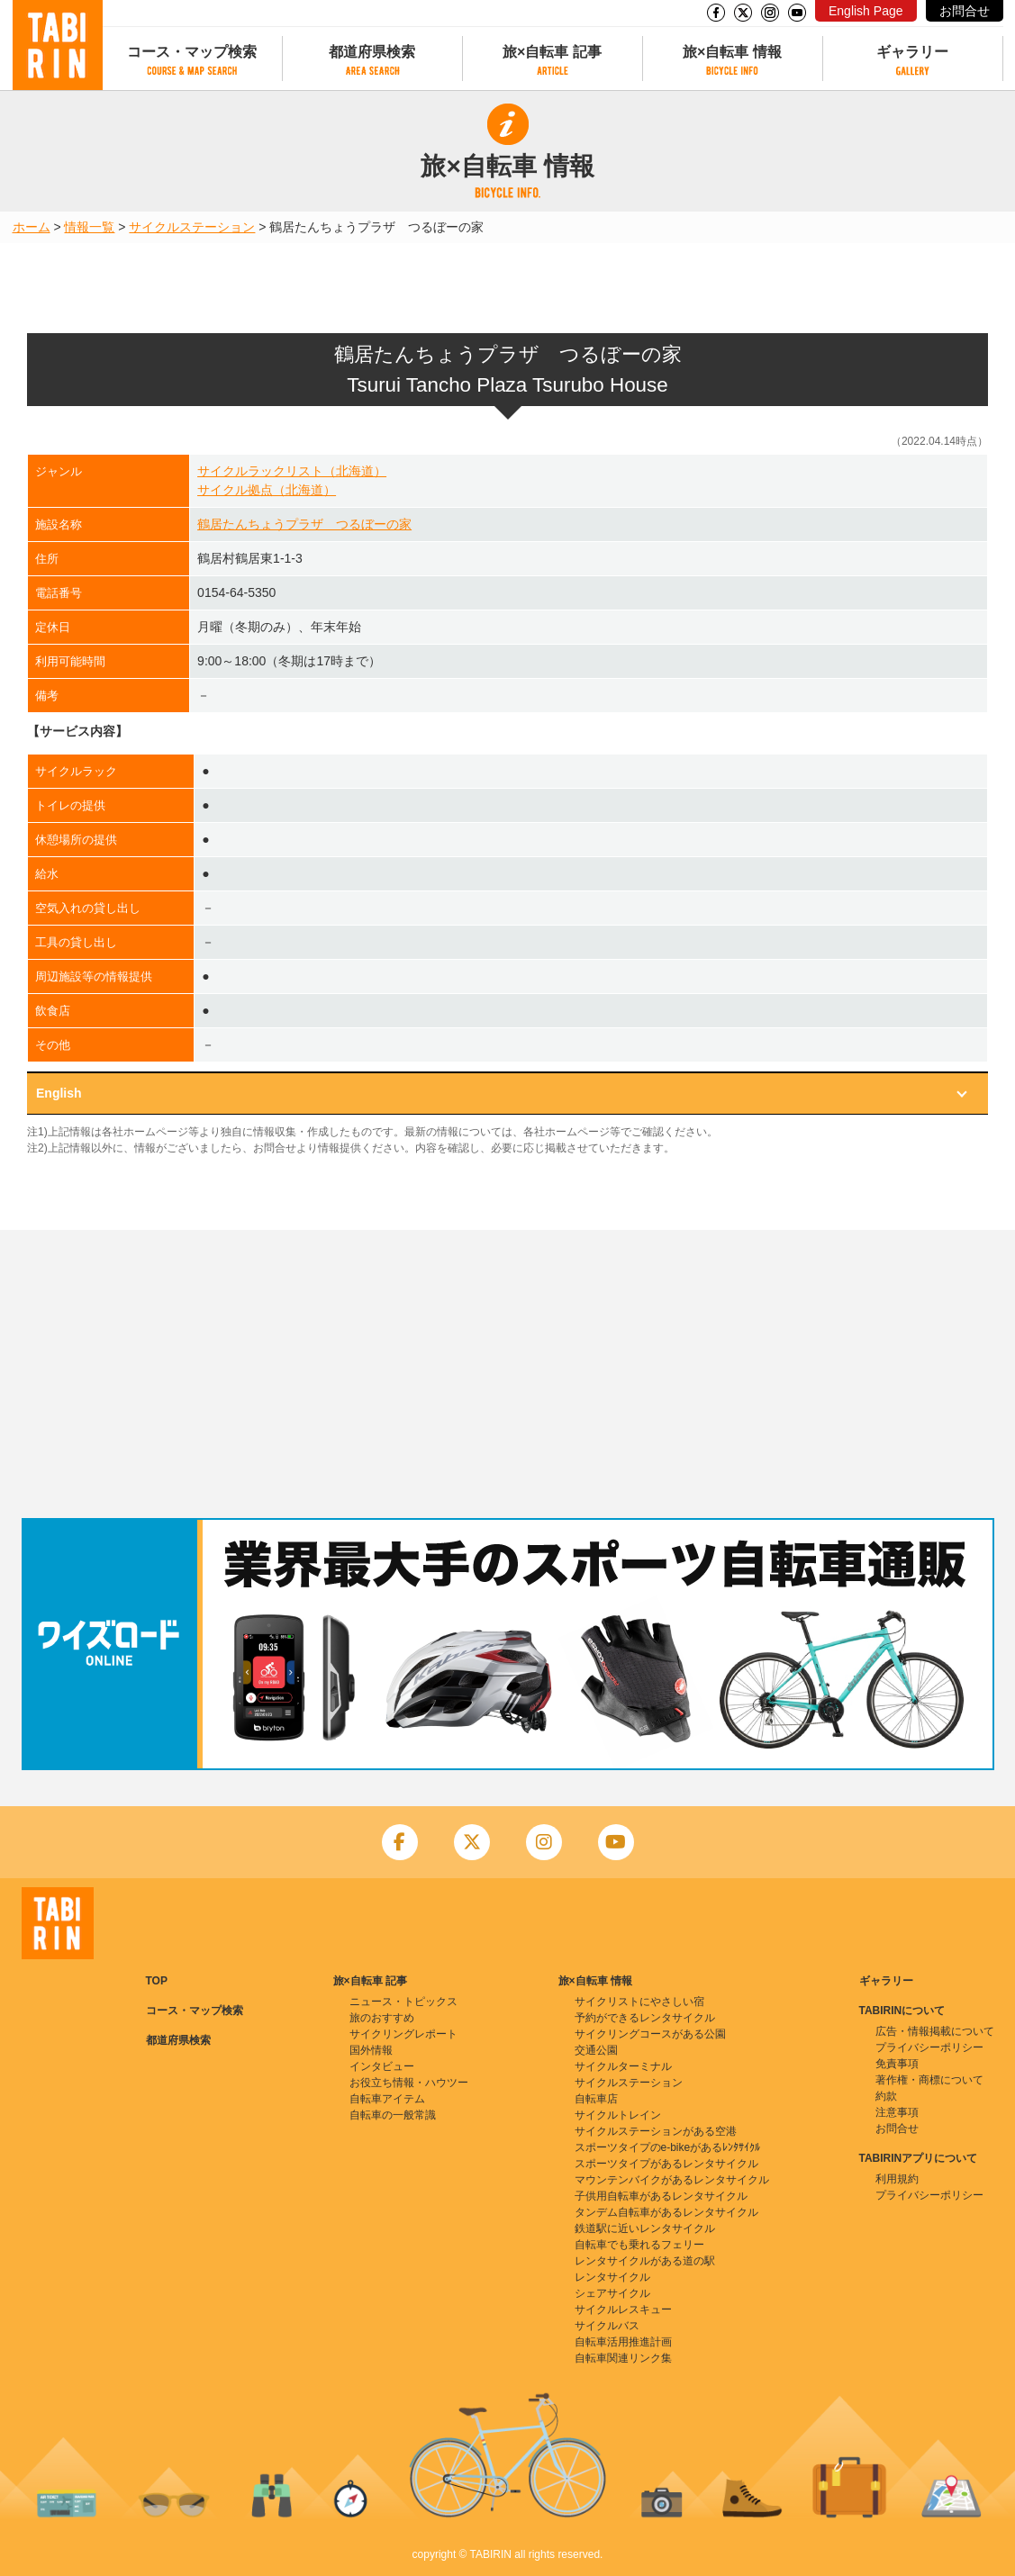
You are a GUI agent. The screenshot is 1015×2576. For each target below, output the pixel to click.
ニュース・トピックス (403, 2001)
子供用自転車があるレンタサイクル (661, 2196)
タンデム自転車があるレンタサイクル (666, 2212)
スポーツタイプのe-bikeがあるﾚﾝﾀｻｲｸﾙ (668, 2147)
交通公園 (596, 2050)
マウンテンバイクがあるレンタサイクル (672, 2180)
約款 (886, 2096)
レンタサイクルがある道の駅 (645, 2261)
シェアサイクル (612, 2293)
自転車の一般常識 (392, 2115)
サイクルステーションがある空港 (656, 2131)
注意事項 (897, 2112)
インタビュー (381, 2066)
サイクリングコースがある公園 (650, 2034)
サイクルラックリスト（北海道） (291, 471)
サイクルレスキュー (623, 2309)
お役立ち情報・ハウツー (408, 2082)
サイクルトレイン (618, 2115)
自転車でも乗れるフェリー (639, 2244)
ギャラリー (912, 51)
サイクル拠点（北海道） (266, 490)
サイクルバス (607, 2325)
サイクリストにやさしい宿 (639, 2001)
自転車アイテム (387, 2098)
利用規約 (897, 2179)
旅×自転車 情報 (732, 51)
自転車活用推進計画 (623, 2342)
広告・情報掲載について (934, 2031)
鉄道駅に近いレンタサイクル (645, 2228)
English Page (866, 11)
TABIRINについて (902, 2010)
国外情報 (371, 2050)
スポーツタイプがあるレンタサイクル (666, 2163)
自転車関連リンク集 (623, 2358)
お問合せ (964, 11)
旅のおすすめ (381, 2017)
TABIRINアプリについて (918, 2158)
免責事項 (897, 2063)
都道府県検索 (372, 51)
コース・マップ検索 (192, 51)
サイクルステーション (192, 227)
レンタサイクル (612, 2277)
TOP (157, 1981)
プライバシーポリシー (929, 2047)
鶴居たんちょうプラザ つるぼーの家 (304, 524)
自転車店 (596, 2098)
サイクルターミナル (623, 2066)
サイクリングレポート (403, 2034)
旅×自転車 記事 (552, 51)
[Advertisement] (508, 1374)
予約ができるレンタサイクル (645, 2017)
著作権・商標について (929, 2080)
